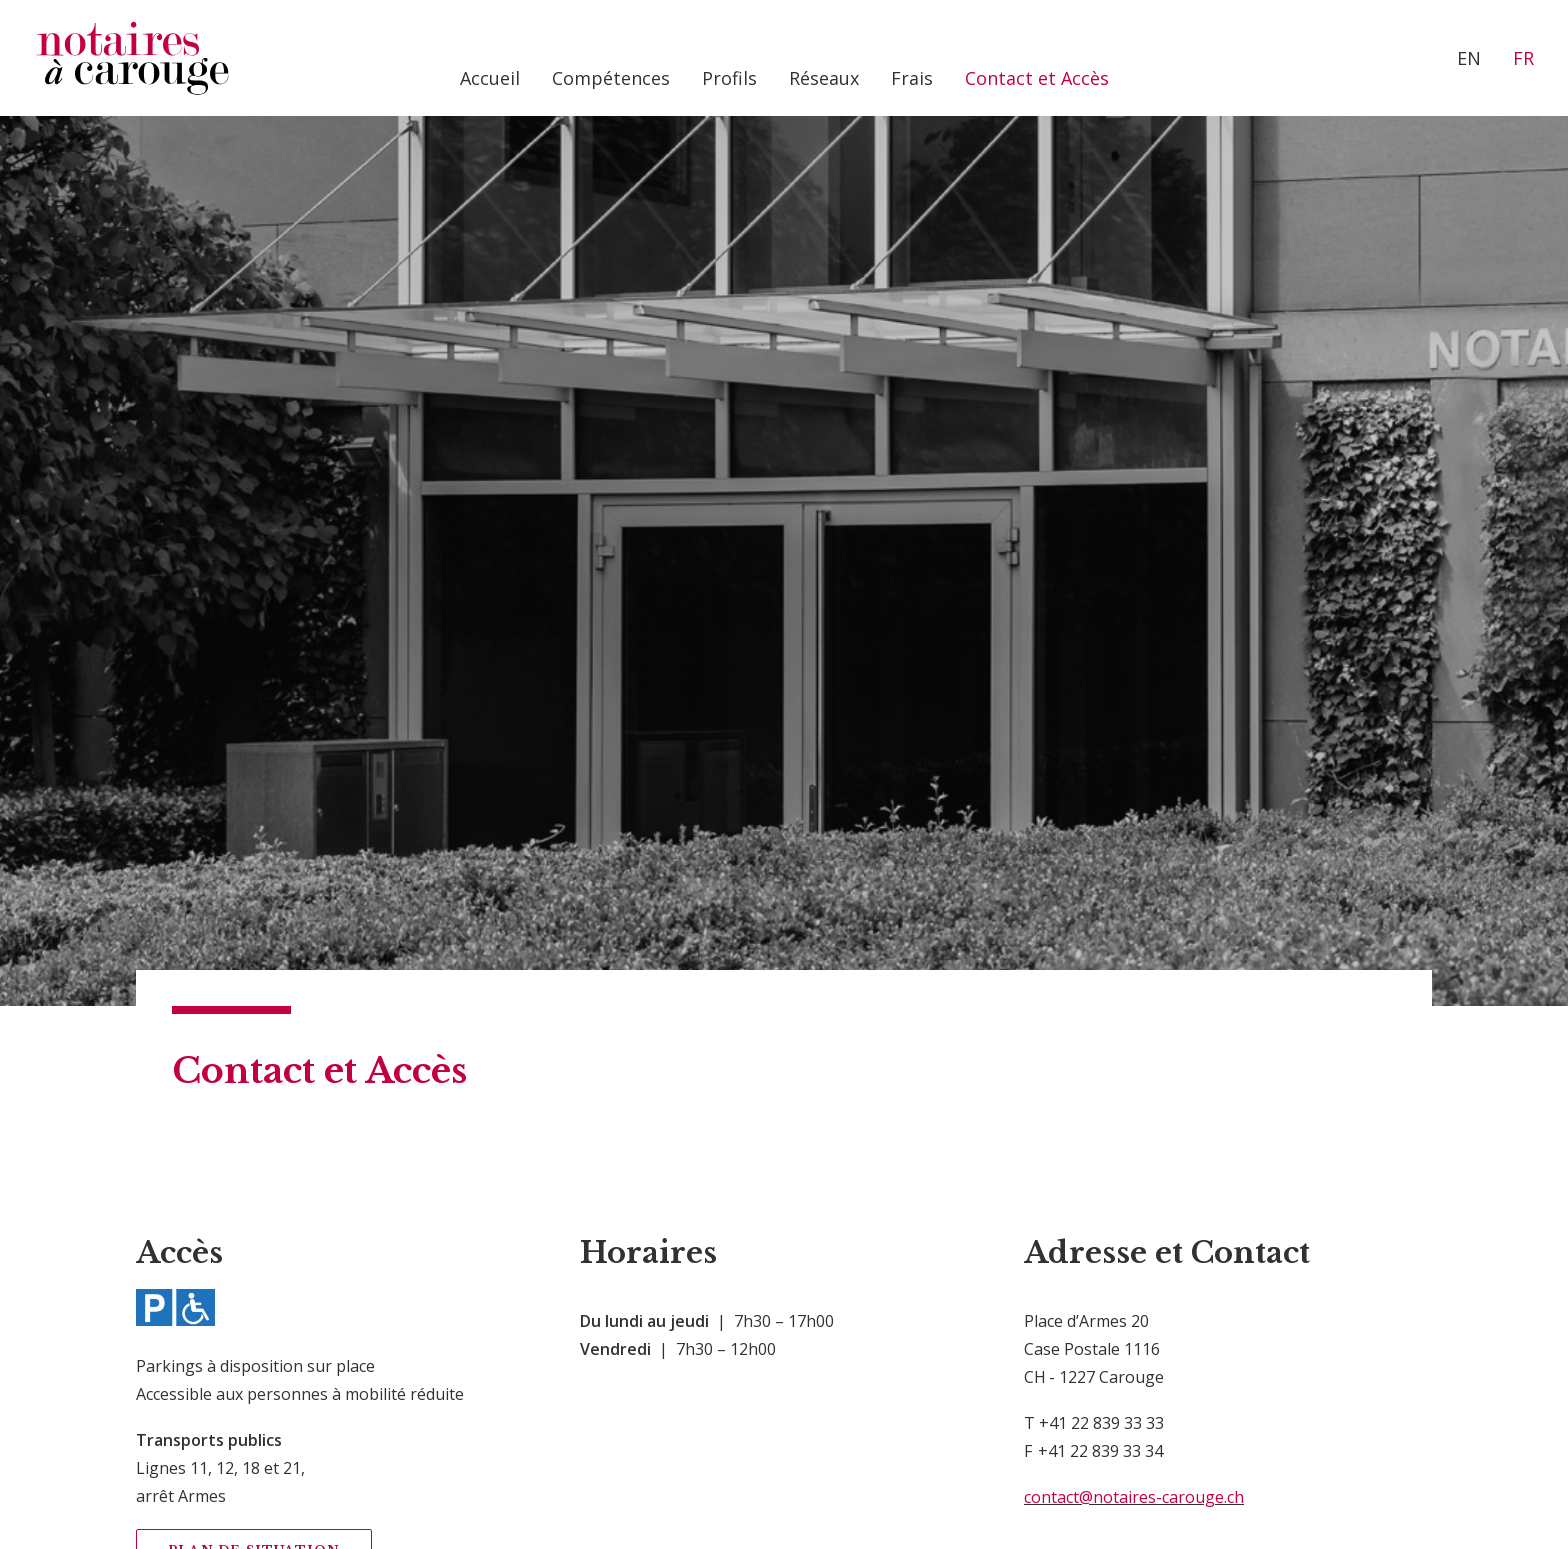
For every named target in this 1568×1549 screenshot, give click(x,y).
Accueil (490, 78)
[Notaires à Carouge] (132, 58)
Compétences (611, 78)
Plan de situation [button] (254, 1012)
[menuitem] (490, 78)
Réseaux (824, 78)
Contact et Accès (1037, 78)
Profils (729, 78)
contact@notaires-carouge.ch (1134, 959)
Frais (912, 78)
